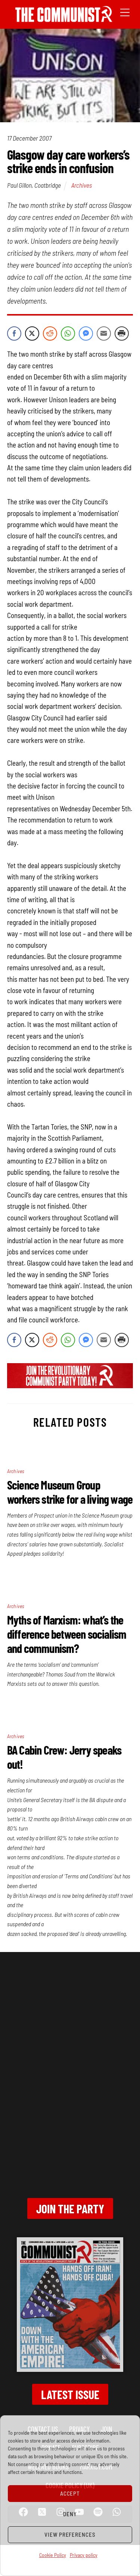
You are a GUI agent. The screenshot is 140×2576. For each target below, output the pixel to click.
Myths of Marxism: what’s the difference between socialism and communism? (67, 1634)
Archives (81, 185)
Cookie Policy (52, 2555)
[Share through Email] (104, 333)
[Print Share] (122, 333)
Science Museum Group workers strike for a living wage (70, 1492)
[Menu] (125, 11)
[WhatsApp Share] (68, 333)
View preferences (70, 2534)
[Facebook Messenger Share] (86, 333)
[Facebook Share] (14, 333)
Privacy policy (83, 2555)
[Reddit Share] (50, 333)
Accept (70, 2493)
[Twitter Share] (32, 333)
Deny (70, 2514)
